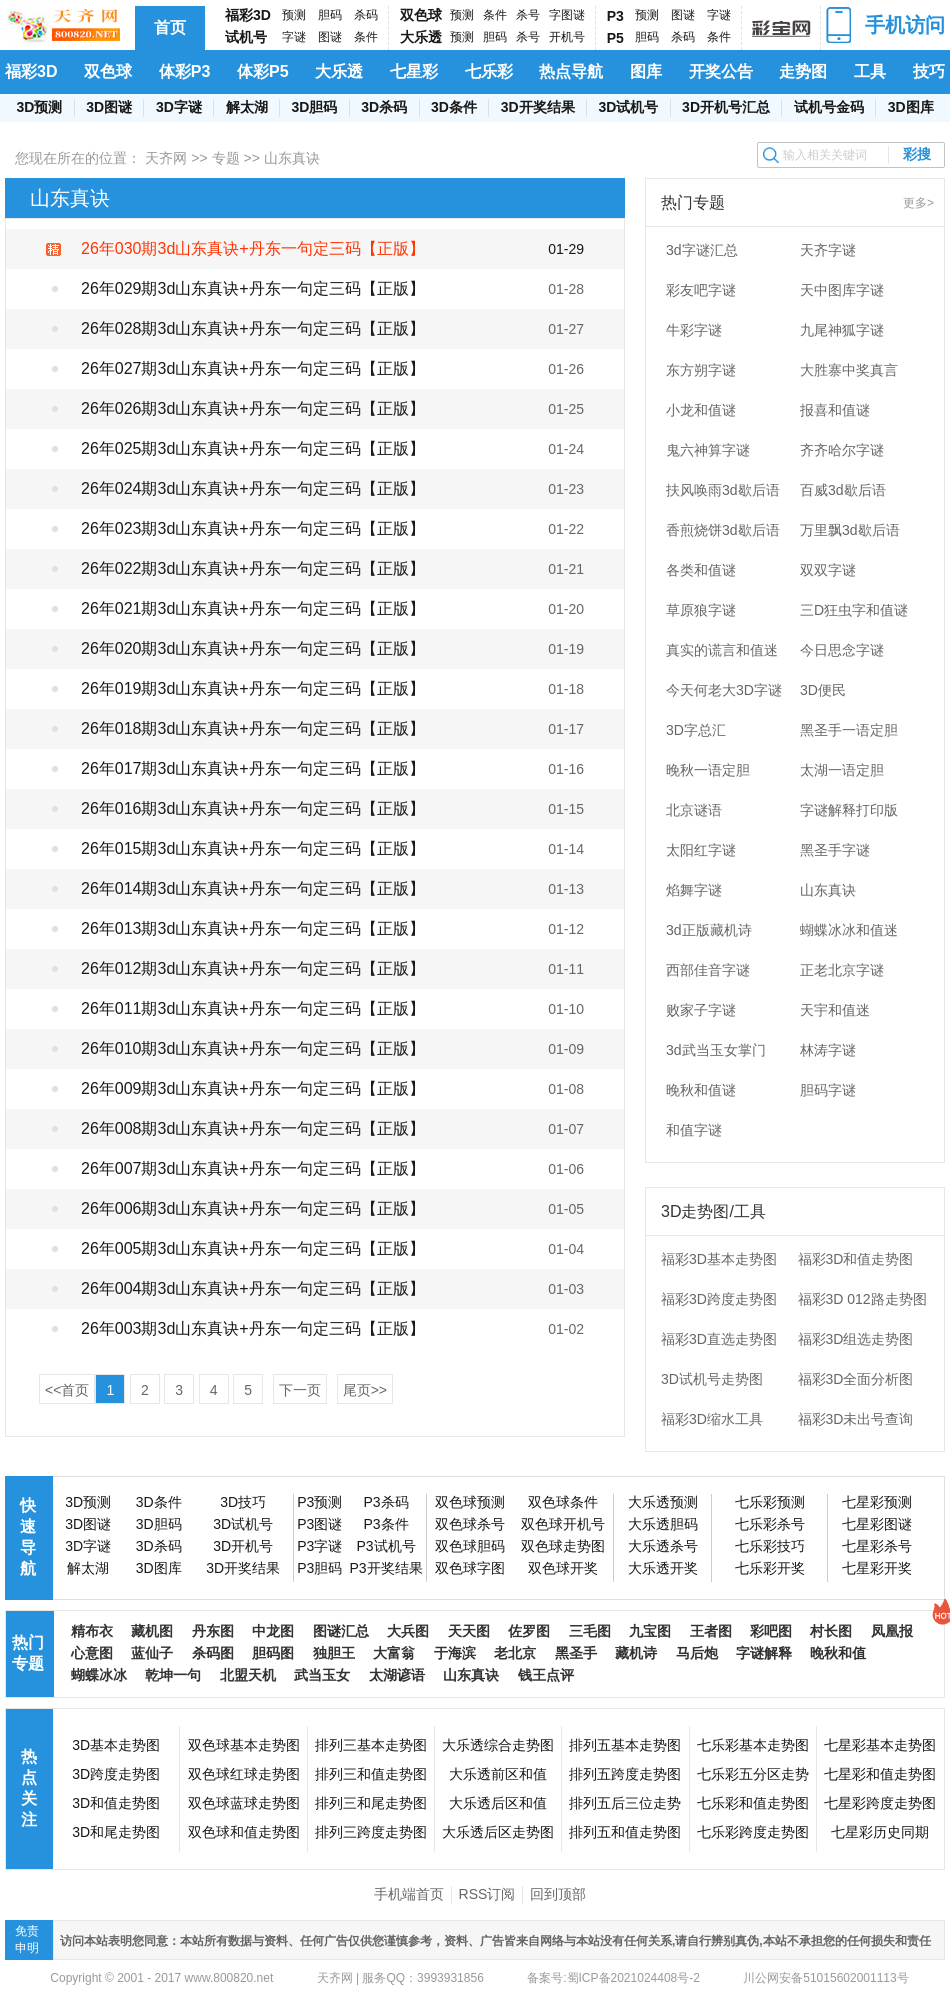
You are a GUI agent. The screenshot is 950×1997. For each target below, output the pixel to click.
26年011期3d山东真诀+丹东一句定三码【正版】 (253, 1008)
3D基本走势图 (116, 1745)
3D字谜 (179, 107)
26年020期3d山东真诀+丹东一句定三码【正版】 (253, 648)
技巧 (929, 71)
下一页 (300, 1390)
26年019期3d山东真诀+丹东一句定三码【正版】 (253, 688)
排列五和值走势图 (625, 1832)
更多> (918, 203)
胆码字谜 (828, 1090)
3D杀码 (384, 107)
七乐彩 (489, 71)
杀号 (528, 15)
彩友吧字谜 (701, 290)
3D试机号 (628, 107)
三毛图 (590, 1631)
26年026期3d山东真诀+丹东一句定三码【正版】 (253, 408)
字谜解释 (764, 1653)
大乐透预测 (663, 1502)
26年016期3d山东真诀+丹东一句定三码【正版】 (253, 808)
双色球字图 (470, 1568)
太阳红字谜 (701, 850)
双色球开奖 (563, 1568)
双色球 (421, 15)
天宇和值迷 (835, 1010)
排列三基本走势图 (371, 1745)
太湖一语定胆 (842, 770)
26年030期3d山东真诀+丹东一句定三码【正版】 (253, 248)
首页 (170, 27)
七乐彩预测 (770, 1502)
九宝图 (650, 1631)
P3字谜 (319, 1546)
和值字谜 (694, 1130)
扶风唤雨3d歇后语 (723, 490)
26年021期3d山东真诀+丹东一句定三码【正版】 (253, 608)
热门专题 (28, 1653)
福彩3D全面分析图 (856, 1379)
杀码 (366, 15)
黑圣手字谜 (835, 850)
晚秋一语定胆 (708, 770)
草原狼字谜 (701, 610)
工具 (870, 71)
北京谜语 (694, 810)
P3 (615, 16)
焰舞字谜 (694, 890)
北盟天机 (248, 1675)
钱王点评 (546, 1675)
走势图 (803, 71)
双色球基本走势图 (244, 1745)
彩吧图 (771, 1631)
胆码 (330, 15)
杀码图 (213, 1653)
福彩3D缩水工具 (712, 1419)
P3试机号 (385, 1546)
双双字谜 (828, 570)
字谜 (294, 37)
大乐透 (421, 37)
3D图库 (911, 107)
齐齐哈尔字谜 (842, 450)
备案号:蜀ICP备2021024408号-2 (613, 1978)
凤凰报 (892, 1631)
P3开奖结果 (385, 1568)
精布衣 (92, 1631)
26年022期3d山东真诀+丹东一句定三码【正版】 (253, 568)
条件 (366, 37)
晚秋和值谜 (701, 1090)
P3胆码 (319, 1568)
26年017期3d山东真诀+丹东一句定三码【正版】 (253, 768)
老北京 (515, 1653)
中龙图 (273, 1631)
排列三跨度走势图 (371, 1832)
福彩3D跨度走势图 (719, 1299)
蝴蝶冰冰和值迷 (849, 930)
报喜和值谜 (835, 410)
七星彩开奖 (877, 1568)
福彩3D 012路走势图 (862, 1299)
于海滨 (455, 1653)
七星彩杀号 (877, 1546)
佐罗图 (529, 1631)
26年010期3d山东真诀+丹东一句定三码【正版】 (253, 1048)
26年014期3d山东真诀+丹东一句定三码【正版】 (253, 888)
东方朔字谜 (701, 370)
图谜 (330, 37)
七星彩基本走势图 (880, 1745)
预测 (294, 15)
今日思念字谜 (842, 650)
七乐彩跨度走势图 (753, 1832)
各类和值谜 (701, 570)
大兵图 (408, 1631)
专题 (226, 158)
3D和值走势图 (116, 1803)
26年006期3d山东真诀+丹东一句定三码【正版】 (253, 1208)
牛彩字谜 (694, 330)
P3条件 (385, 1524)
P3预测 (319, 1502)
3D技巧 (243, 1502)
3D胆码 (314, 107)
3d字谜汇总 (702, 250)
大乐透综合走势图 (498, 1745)
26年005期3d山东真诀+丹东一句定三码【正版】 (253, 1248)
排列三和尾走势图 (371, 1803)
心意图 (92, 1653)
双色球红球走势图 (244, 1774)
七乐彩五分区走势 (753, 1774)
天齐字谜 (828, 250)
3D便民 (823, 690)
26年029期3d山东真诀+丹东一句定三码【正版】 (253, 288)
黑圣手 (576, 1653)
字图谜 (567, 15)
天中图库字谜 (842, 290)
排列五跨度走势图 (625, 1774)
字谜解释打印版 (849, 810)
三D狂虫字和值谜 (854, 610)
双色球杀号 (470, 1524)
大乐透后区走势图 (498, 1832)
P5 (615, 38)
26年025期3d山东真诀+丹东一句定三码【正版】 (253, 448)
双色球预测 (470, 1502)
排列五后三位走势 (625, 1803)
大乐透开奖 (663, 1568)
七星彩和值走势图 (880, 1774)
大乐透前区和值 (498, 1774)
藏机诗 (636, 1653)
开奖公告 (721, 71)
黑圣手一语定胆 (849, 730)
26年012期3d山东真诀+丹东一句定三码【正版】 (253, 968)
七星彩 (414, 71)
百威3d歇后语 (843, 490)
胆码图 (273, 1653)
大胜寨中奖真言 (849, 370)
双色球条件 (563, 1502)
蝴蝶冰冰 (99, 1675)
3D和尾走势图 (116, 1832)
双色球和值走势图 (244, 1832)
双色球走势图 (563, 1546)
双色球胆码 (470, 1546)
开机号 (567, 37)
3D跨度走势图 (116, 1774)
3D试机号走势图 (712, 1379)
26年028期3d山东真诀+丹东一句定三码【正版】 (253, 328)
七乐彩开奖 (770, 1568)
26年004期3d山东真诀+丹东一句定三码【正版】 (253, 1288)
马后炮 (697, 1653)
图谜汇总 (341, 1631)
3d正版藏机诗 (709, 930)
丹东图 (213, 1631)
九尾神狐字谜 (842, 330)
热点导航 (571, 71)
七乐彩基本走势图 (753, 1745)
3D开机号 (243, 1546)
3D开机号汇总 (726, 107)
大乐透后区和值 (498, 1803)
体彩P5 (263, 71)
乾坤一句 (173, 1675)
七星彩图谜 (877, 1524)
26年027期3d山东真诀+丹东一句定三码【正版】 (253, 368)
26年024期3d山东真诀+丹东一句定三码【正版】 (253, 488)
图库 (646, 71)
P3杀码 (385, 1502)
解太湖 (247, 107)
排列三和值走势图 (371, 1774)
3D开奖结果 (538, 107)
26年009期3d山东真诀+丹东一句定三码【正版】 (253, 1088)
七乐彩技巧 (770, 1546)
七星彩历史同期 (880, 1832)
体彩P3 (185, 71)
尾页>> (365, 1390)
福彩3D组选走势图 (856, 1339)
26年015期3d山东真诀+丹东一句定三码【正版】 (253, 848)
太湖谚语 (397, 1675)
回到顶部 (558, 1894)
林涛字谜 (828, 1050)
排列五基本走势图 (625, 1745)
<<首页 (67, 1390)
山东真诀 (828, 890)
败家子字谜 (701, 1010)
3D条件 (454, 107)
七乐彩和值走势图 (753, 1803)
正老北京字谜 (842, 970)
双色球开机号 (563, 1524)
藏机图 (152, 1631)
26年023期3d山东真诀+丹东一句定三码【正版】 (253, 528)
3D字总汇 (696, 730)
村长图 (831, 1631)
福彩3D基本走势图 (719, 1259)
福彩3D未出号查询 (856, 1419)
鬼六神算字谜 (708, 450)
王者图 (711, 1631)
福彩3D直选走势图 (719, 1339)
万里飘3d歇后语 (850, 530)
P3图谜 (319, 1524)
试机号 (246, 37)
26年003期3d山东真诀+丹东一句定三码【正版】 (253, 1328)
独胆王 (334, 1653)
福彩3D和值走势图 (856, 1259)
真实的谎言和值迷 (722, 650)
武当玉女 (322, 1675)
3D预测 (39, 107)
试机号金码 (829, 107)
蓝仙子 (152, 1653)
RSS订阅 (487, 1894)
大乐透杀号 (663, 1546)
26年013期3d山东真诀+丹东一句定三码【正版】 (253, 928)
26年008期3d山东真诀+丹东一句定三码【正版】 (253, 1128)
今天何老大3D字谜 (724, 690)
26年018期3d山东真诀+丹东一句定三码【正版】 (253, 728)
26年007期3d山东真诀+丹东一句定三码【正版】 (253, 1168)
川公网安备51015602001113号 (824, 1978)
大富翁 (394, 1653)
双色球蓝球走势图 (244, 1803)
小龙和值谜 (701, 410)
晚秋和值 (838, 1653)
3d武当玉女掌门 (716, 1050)
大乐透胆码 (663, 1524)
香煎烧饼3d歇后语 (723, 530)
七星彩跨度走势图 (880, 1803)
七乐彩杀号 (770, 1524)
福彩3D (248, 15)
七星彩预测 (877, 1502)
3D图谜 (109, 107)
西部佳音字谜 (708, 970)
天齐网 (166, 158)
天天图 (469, 1631)
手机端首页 (409, 1894)
